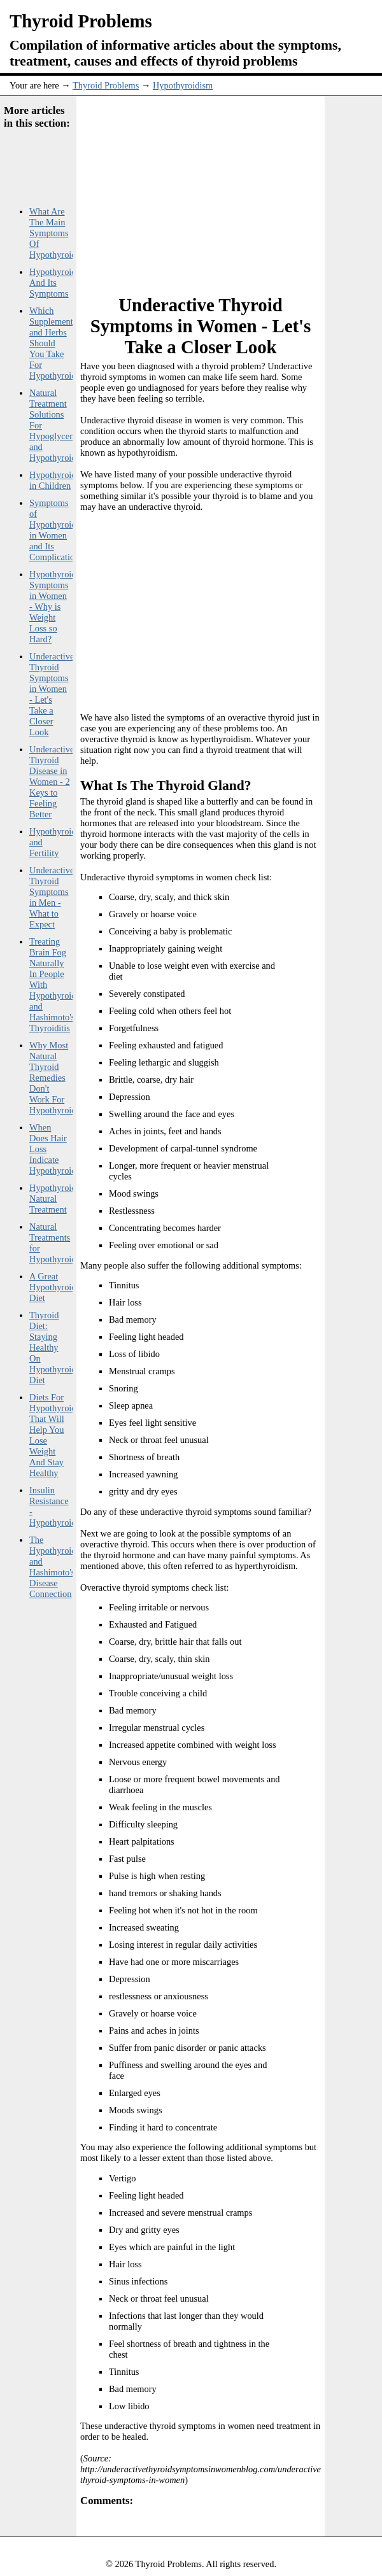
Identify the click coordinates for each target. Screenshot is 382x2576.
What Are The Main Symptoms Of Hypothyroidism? (61, 233)
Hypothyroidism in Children (59, 480)
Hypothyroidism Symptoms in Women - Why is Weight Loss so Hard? (59, 606)
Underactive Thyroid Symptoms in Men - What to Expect (51, 897)
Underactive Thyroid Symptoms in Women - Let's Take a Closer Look (51, 694)
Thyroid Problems (106, 85)
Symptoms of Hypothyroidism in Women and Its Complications (59, 530)
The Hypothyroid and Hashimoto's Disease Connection (52, 1567)
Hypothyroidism (183, 85)
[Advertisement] (226, 188)
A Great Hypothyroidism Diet (59, 1287)
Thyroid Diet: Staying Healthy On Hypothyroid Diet (52, 1347)
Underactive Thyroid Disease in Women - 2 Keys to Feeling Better (51, 781)
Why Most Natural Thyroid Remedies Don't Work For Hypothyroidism (59, 1077)
